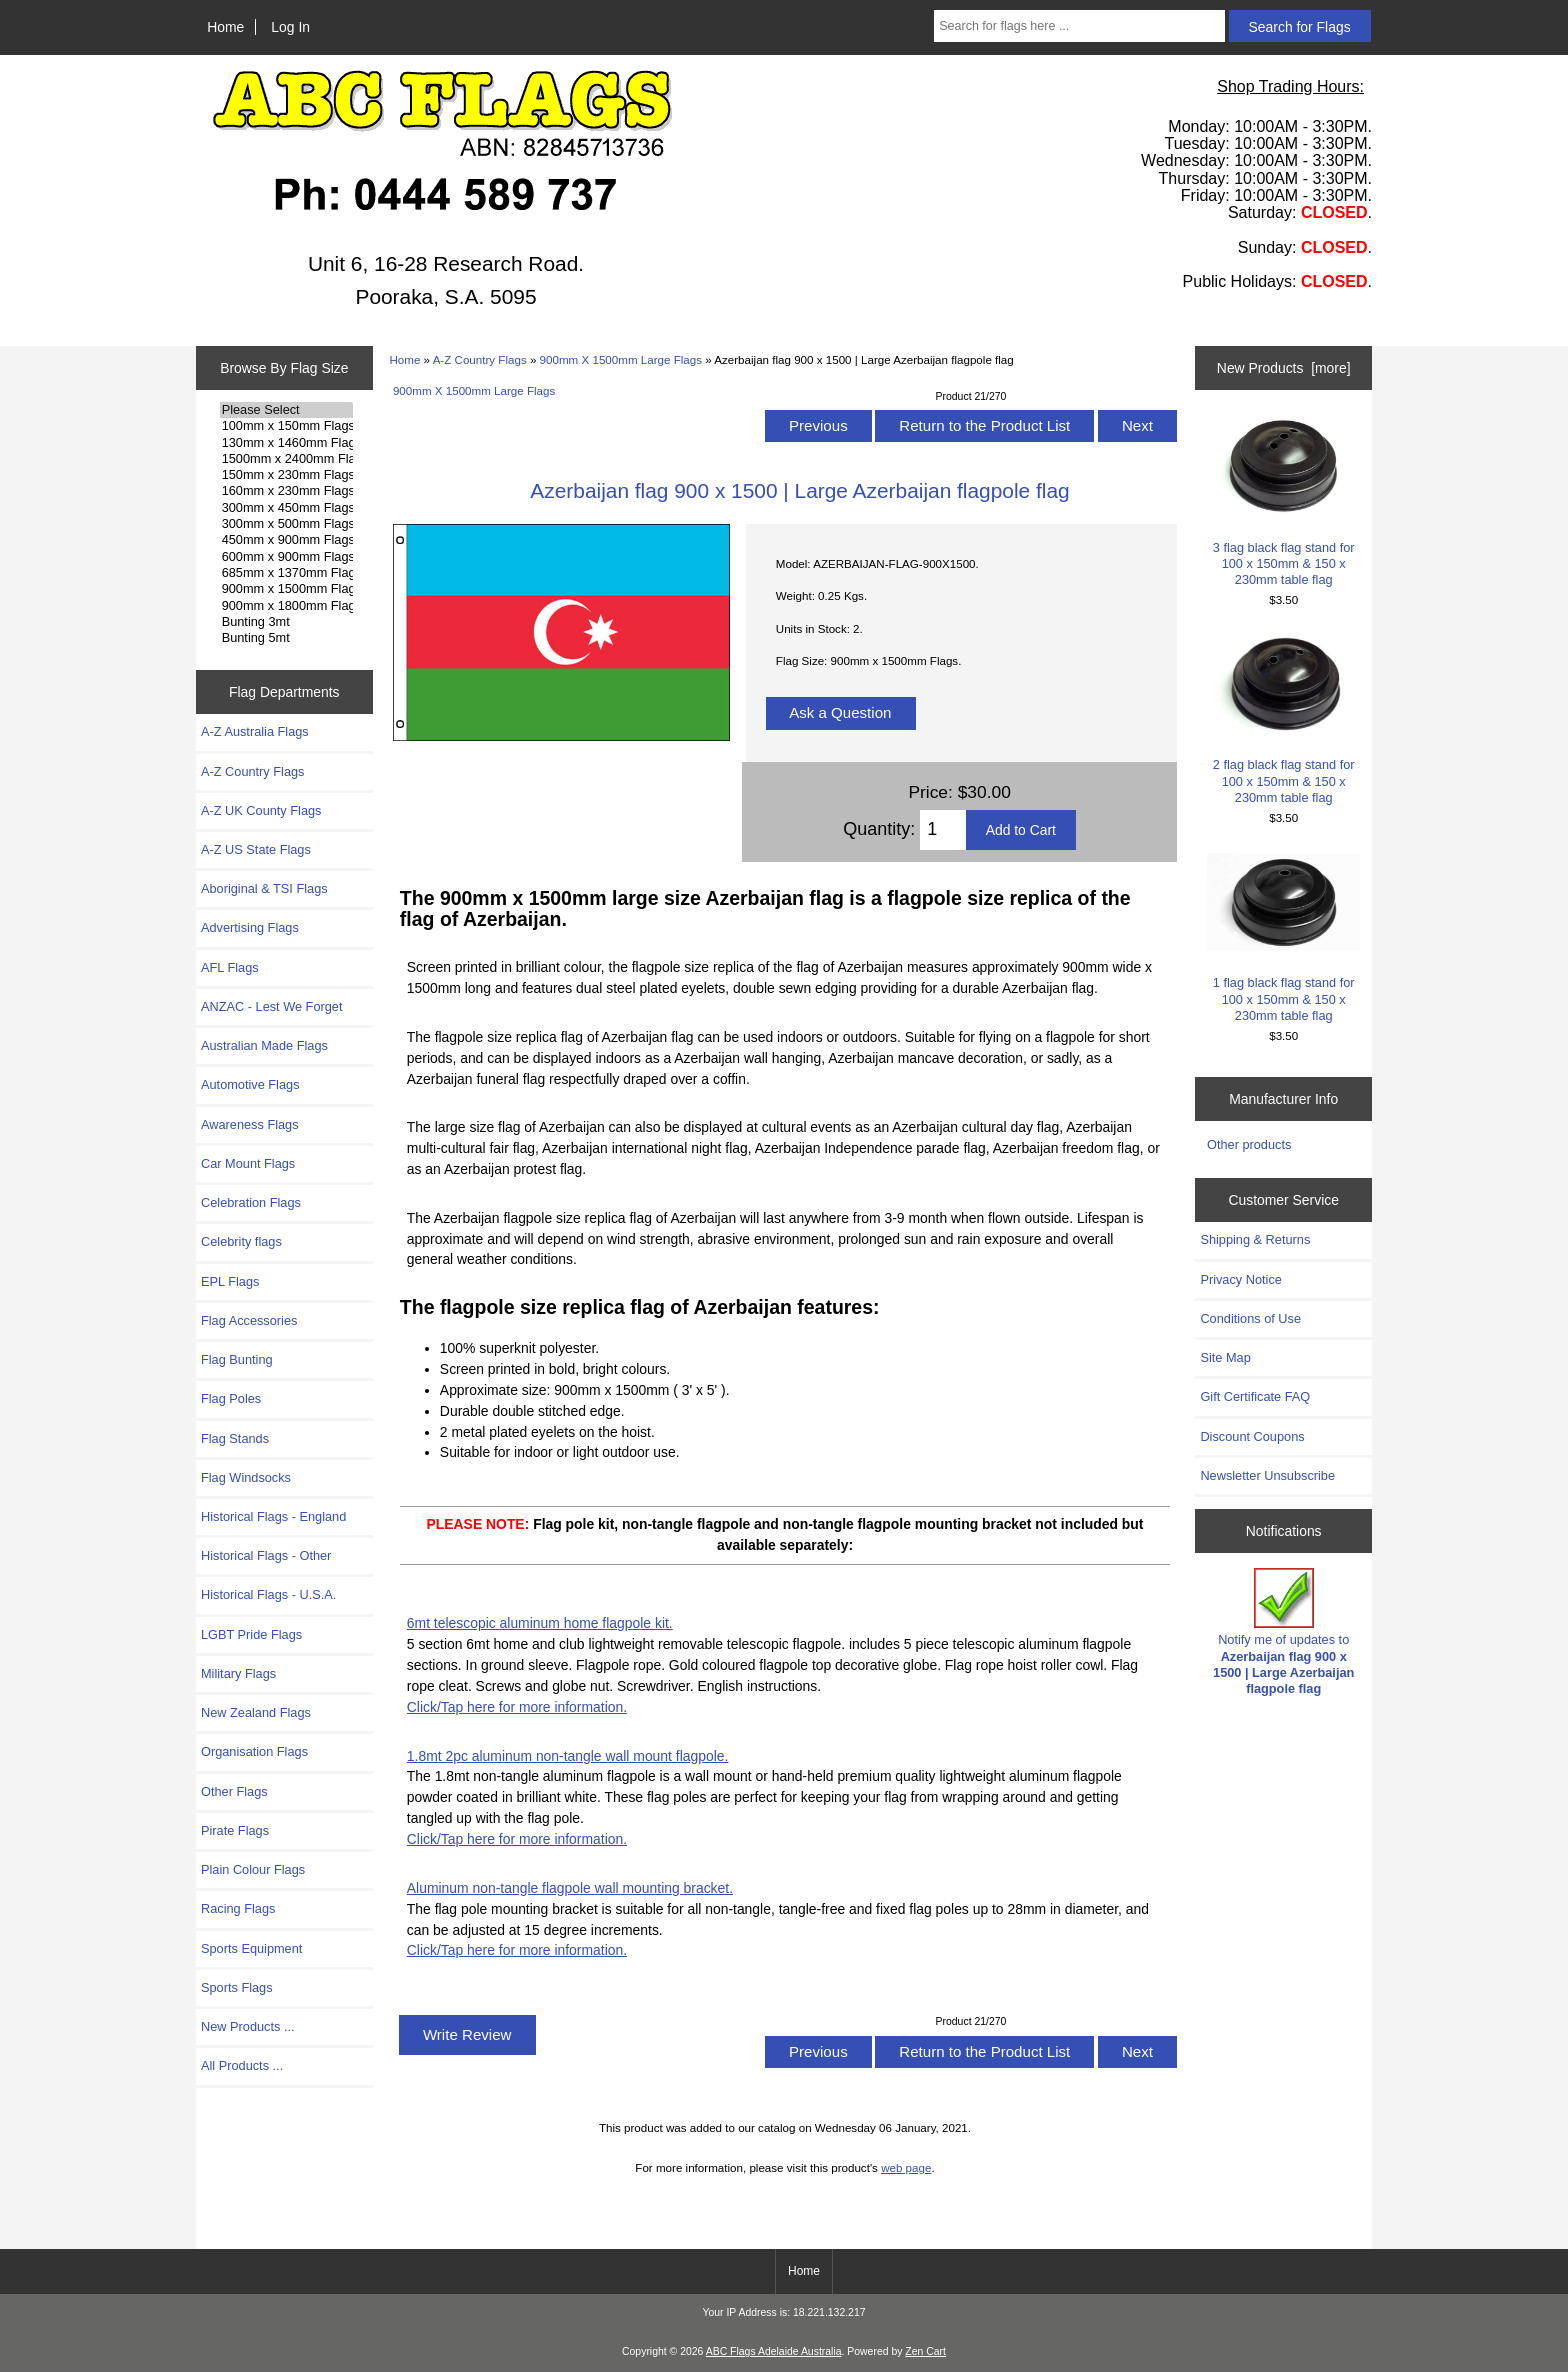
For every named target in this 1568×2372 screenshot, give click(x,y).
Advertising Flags (250, 927)
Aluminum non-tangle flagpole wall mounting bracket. (570, 1888)
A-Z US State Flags (256, 849)
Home (225, 27)
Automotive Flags (250, 1084)
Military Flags (238, 1673)
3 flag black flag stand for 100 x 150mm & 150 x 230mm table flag (1283, 502)
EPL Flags (230, 1281)
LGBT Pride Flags (251, 1634)
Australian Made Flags (264, 1045)
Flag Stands (235, 1438)
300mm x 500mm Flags (286, 524)
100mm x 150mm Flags (286, 426)
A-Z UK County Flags (261, 810)
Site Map (1225, 1357)
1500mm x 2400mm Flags (286, 459)
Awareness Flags (250, 1124)
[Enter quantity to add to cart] (942, 830)
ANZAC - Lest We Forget (271, 1006)
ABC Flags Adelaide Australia (774, 2351)
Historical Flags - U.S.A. (268, 1594)
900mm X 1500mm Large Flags (621, 359)
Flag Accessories (249, 1320)
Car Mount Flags (248, 1163)
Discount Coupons (1252, 1436)
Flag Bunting (237, 1359)
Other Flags (234, 1791)
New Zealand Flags (256, 1712)
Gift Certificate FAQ (1255, 1396)
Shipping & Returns (1255, 1239)
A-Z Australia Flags (255, 731)
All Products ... (242, 2065)
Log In (290, 27)
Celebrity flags (241, 1241)
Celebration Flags (251, 1202)
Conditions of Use (1250, 1318)
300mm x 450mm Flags (286, 508)
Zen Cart (925, 2351)
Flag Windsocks (246, 1477)
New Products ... (248, 2026)
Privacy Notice (1240, 1279)
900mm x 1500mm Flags (286, 589)
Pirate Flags (235, 1830)
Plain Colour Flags (253, 1869)
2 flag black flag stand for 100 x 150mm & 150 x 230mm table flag (1283, 720)
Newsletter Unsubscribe (1267, 1475)
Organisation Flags (254, 1751)
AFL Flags (230, 967)
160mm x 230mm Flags (286, 491)
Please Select (286, 410)
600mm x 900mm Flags (286, 557)
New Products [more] (1284, 368)
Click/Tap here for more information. (517, 1707)
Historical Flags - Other (266, 1555)
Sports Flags (237, 1987)
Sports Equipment (251, 1948)
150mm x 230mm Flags (286, 475)
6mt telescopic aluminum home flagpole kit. (540, 1623)
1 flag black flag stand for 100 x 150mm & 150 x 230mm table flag (1283, 938)
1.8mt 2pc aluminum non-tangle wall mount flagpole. (568, 1756)
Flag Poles (231, 1398)
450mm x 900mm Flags (286, 540)
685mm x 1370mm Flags (286, 573)
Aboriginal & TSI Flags (264, 888)
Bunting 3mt (286, 622)
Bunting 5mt (286, 638)
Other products (1249, 1144)
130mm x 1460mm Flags (286, 443)
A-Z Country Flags (480, 359)
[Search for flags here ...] (1079, 26)
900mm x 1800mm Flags (286, 606)
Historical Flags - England (273, 1516)
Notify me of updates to (1283, 1632)
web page (906, 2167)
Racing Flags (238, 1908)
